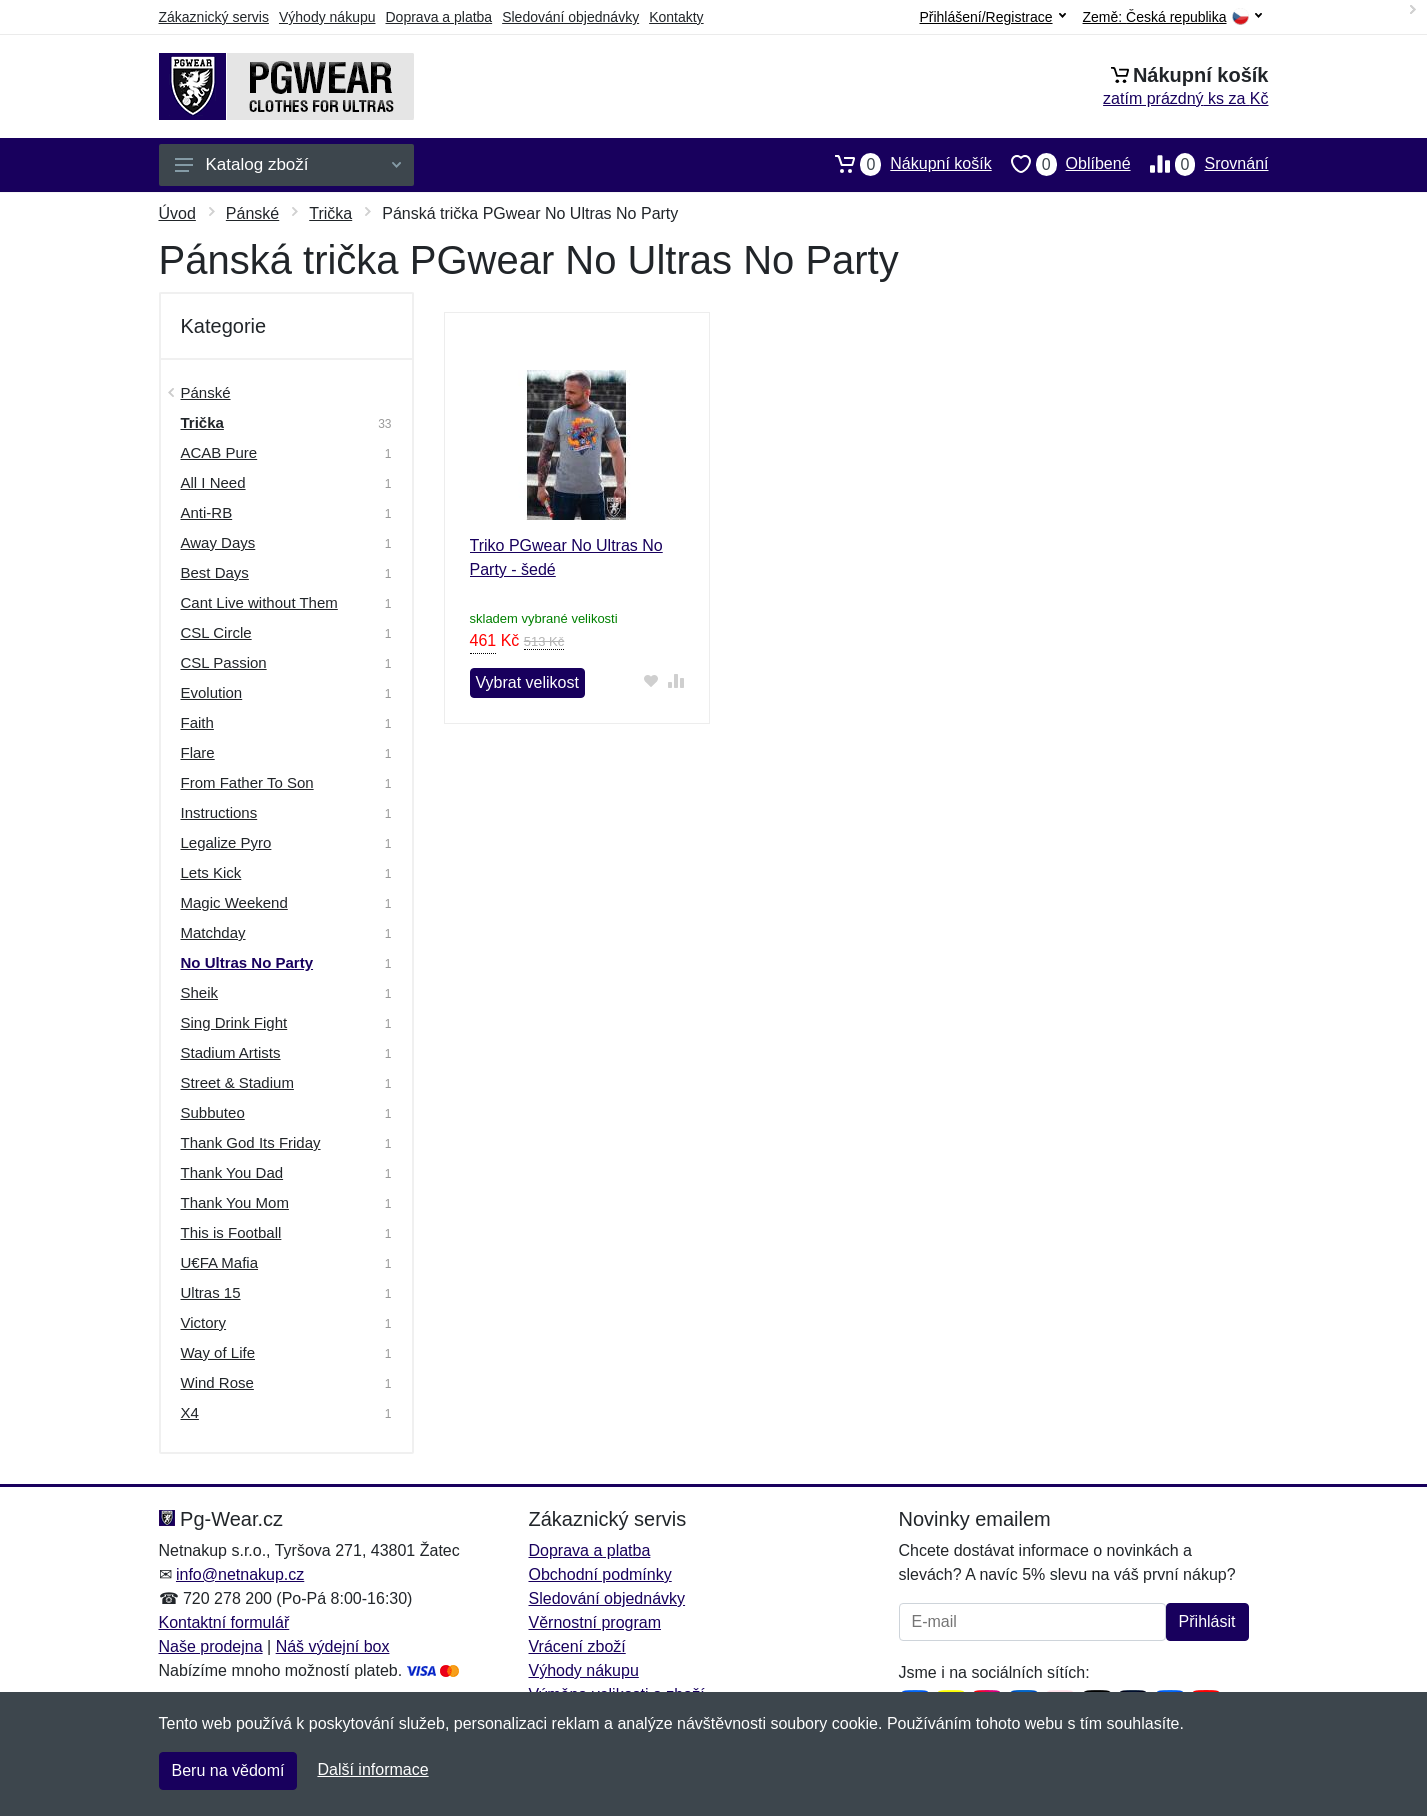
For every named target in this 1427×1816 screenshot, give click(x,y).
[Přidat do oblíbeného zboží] (650, 680)
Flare (198, 752)
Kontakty (676, 17)
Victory (204, 1322)
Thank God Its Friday (251, 1142)
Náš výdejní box (333, 1646)
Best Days (215, 572)
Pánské (252, 213)
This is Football (231, 1232)
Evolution (212, 692)
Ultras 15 (211, 1292)
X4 (190, 1412)
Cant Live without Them (259, 602)
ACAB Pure (219, 452)
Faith (197, 722)
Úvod (177, 213)
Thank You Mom (235, 1202)
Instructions (219, 812)
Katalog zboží (288, 164)
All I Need (213, 482)
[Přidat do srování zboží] (675, 680)
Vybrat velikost (527, 682)
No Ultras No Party (247, 962)
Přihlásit (1207, 1621)
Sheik (200, 992)
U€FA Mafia (220, 1262)
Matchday (213, 932)
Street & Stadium (237, 1082)
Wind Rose (217, 1382)
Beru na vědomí (228, 1770)
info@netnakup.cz (240, 1574)
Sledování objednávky (570, 17)
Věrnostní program (595, 1622)
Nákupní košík (903, 164)
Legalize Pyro (226, 842)
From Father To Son (247, 782)
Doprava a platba (439, 17)
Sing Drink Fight (234, 1022)
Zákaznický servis (214, 17)
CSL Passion (224, 662)
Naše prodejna (211, 1646)
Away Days (218, 542)
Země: (1172, 17)
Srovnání (1200, 164)
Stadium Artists (231, 1052)
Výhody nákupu (327, 17)
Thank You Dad (232, 1172)
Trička (330, 213)
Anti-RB (207, 512)
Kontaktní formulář (224, 1622)
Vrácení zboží (577, 1646)
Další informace (372, 1769)
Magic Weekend (234, 902)
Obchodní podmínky (600, 1574)
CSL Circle (216, 632)
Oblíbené (1061, 164)
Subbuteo (213, 1112)
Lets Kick (211, 872)
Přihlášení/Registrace (992, 17)
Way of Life (218, 1352)
